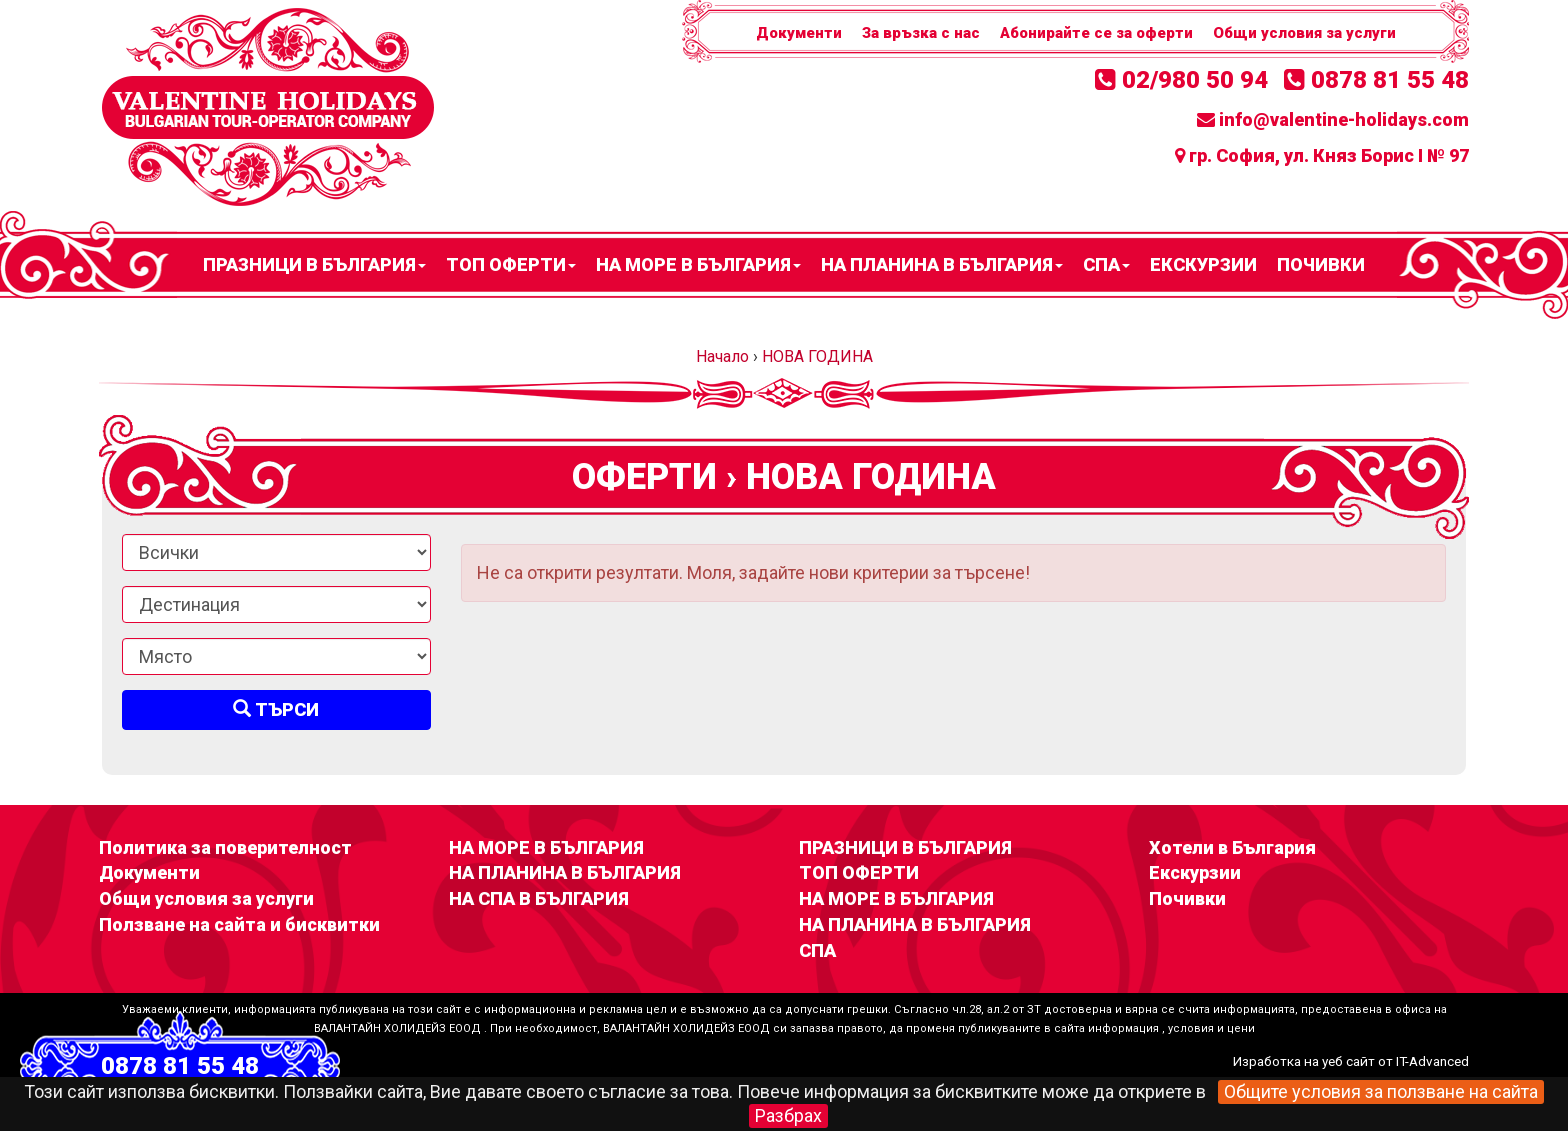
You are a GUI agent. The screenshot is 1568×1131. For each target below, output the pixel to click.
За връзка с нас (921, 33)
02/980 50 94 (1181, 80)
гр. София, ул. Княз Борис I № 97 (1322, 155)
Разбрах (788, 1115)
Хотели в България (1232, 847)
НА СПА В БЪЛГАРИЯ (539, 898)
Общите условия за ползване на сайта (1381, 1091)
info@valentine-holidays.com (1333, 119)
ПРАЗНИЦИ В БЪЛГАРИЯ (314, 264)
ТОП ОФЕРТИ (511, 264)
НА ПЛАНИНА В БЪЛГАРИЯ (942, 264)
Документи (799, 33)
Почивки (1321, 264)
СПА (1106, 264)
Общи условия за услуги (1304, 33)
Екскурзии (1203, 264)
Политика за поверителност (225, 847)
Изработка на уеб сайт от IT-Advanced (1351, 1061)
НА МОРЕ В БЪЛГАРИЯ (698, 264)
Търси (276, 709)
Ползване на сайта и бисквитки (239, 924)
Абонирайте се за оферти (1096, 33)
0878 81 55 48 (1376, 80)
